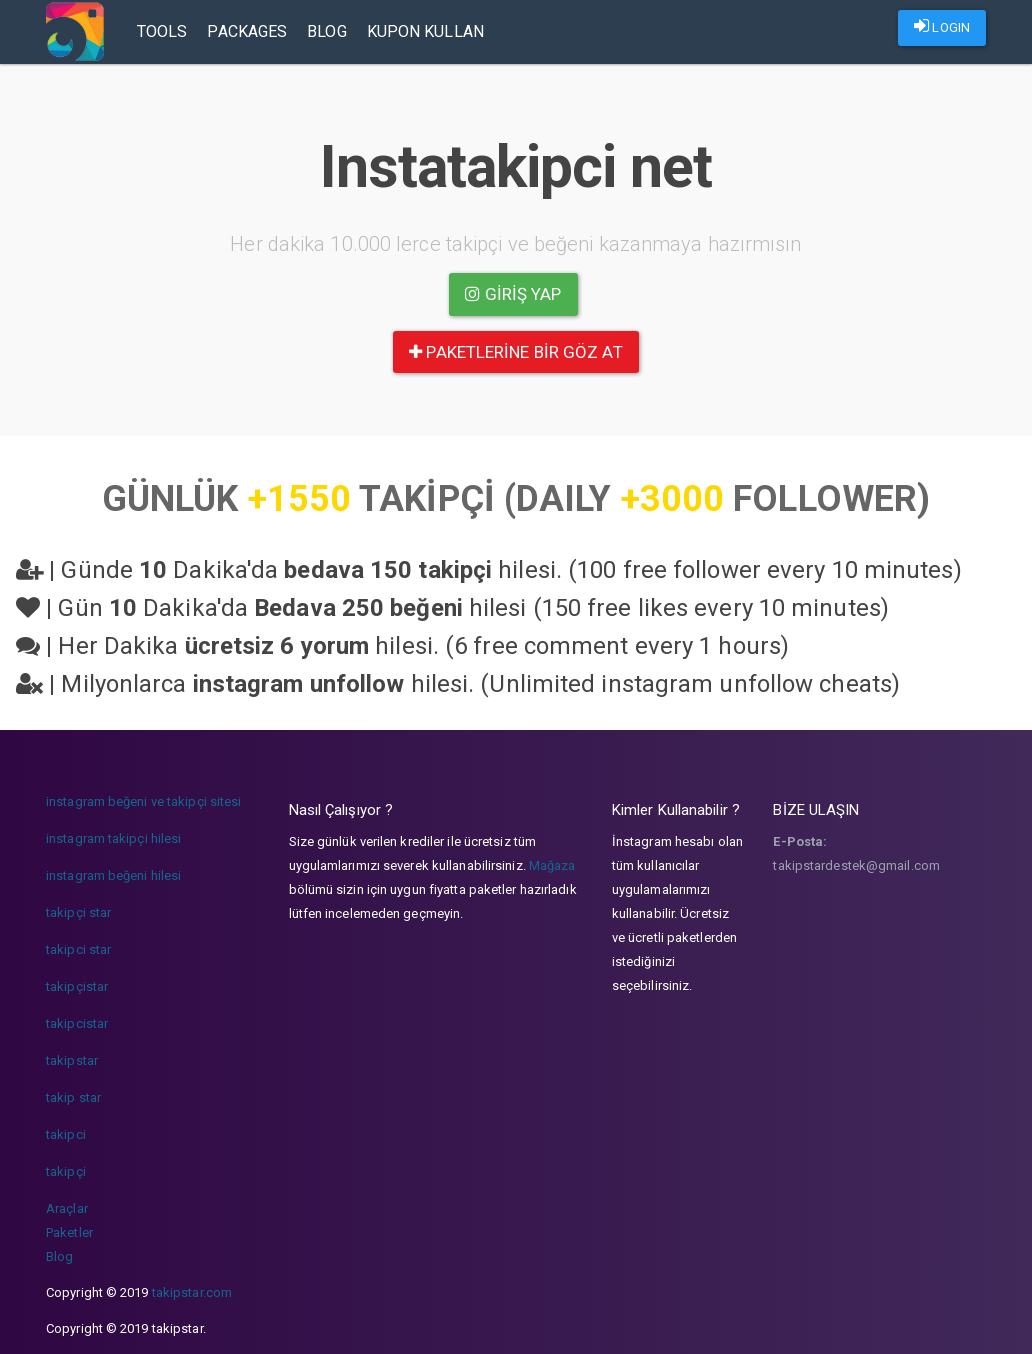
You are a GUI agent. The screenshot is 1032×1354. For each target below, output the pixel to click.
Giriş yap (513, 294)
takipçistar (77, 986)
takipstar (72, 1060)
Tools (163, 31)
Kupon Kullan (425, 31)
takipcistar (77, 1023)
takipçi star (78, 912)
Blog (327, 31)
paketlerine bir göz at (515, 352)
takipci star (78, 949)
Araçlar (67, 1208)
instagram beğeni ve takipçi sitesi (143, 801)
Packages (248, 31)
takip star (73, 1097)
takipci (66, 1134)
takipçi (66, 1171)
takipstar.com (192, 1292)
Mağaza (552, 865)
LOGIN (942, 26)
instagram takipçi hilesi (113, 838)
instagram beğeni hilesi (113, 875)
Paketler (69, 1232)
